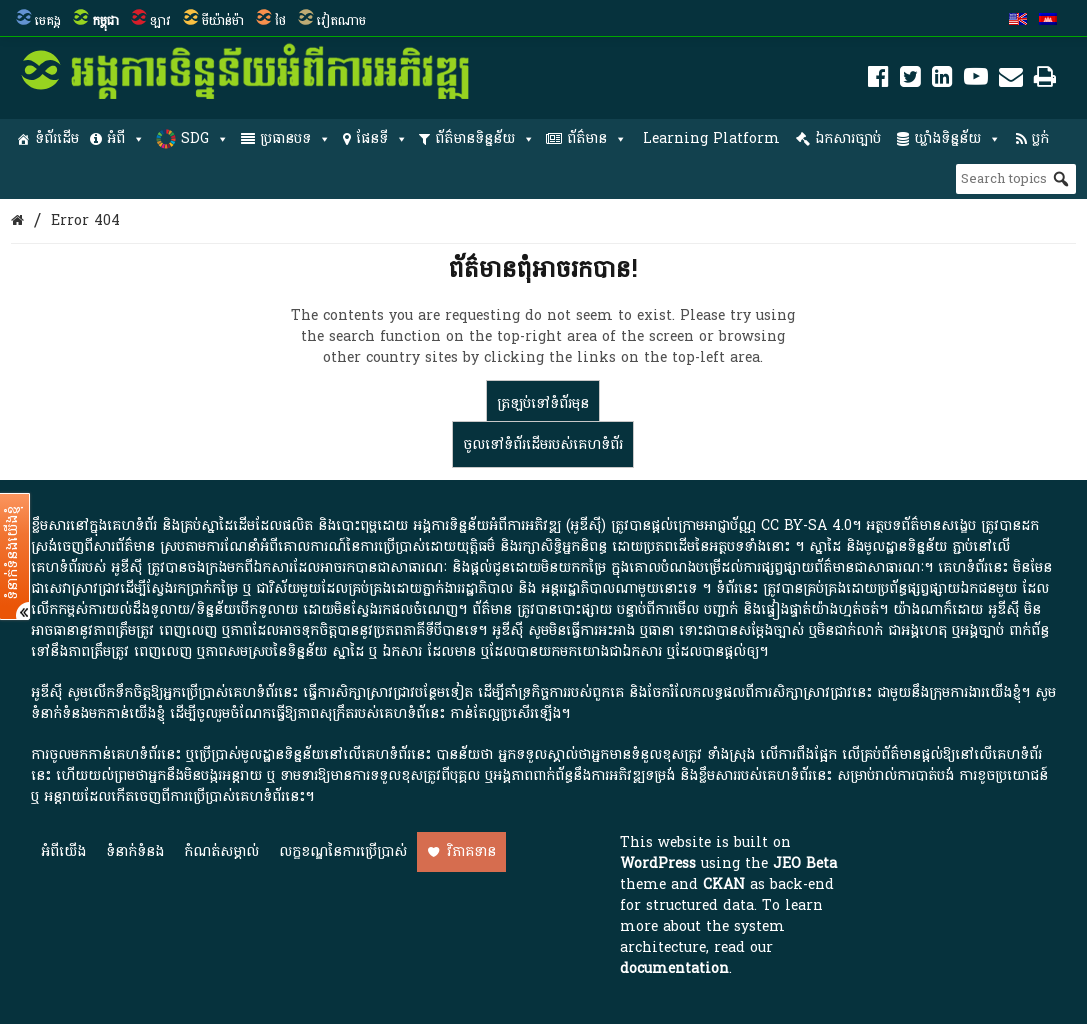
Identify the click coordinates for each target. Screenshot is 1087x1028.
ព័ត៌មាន (597, 139)
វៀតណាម (341, 21)
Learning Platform (711, 138)
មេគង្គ (48, 21)
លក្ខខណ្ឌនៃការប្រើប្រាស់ (343, 851)
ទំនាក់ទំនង (135, 851)
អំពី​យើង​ (63, 851)
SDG (205, 139)
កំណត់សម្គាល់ (221, 851)
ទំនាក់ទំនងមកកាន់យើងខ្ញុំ (98, 713)
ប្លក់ (1040, 138)
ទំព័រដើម (57, 138)
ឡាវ (160, 21)
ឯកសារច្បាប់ (848, 138)
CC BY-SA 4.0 (806, 525)
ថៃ (280, 21)
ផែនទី (382, 139)
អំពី (126, 139)
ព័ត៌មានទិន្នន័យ (485, 139)
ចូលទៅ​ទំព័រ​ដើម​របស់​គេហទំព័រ (543, 444)
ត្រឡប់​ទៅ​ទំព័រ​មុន (543, 403)
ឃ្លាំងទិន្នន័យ (957, 139)
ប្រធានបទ (295, 139)
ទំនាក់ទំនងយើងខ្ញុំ (13, 553)
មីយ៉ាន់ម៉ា (223, 21)
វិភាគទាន (471, 851)
